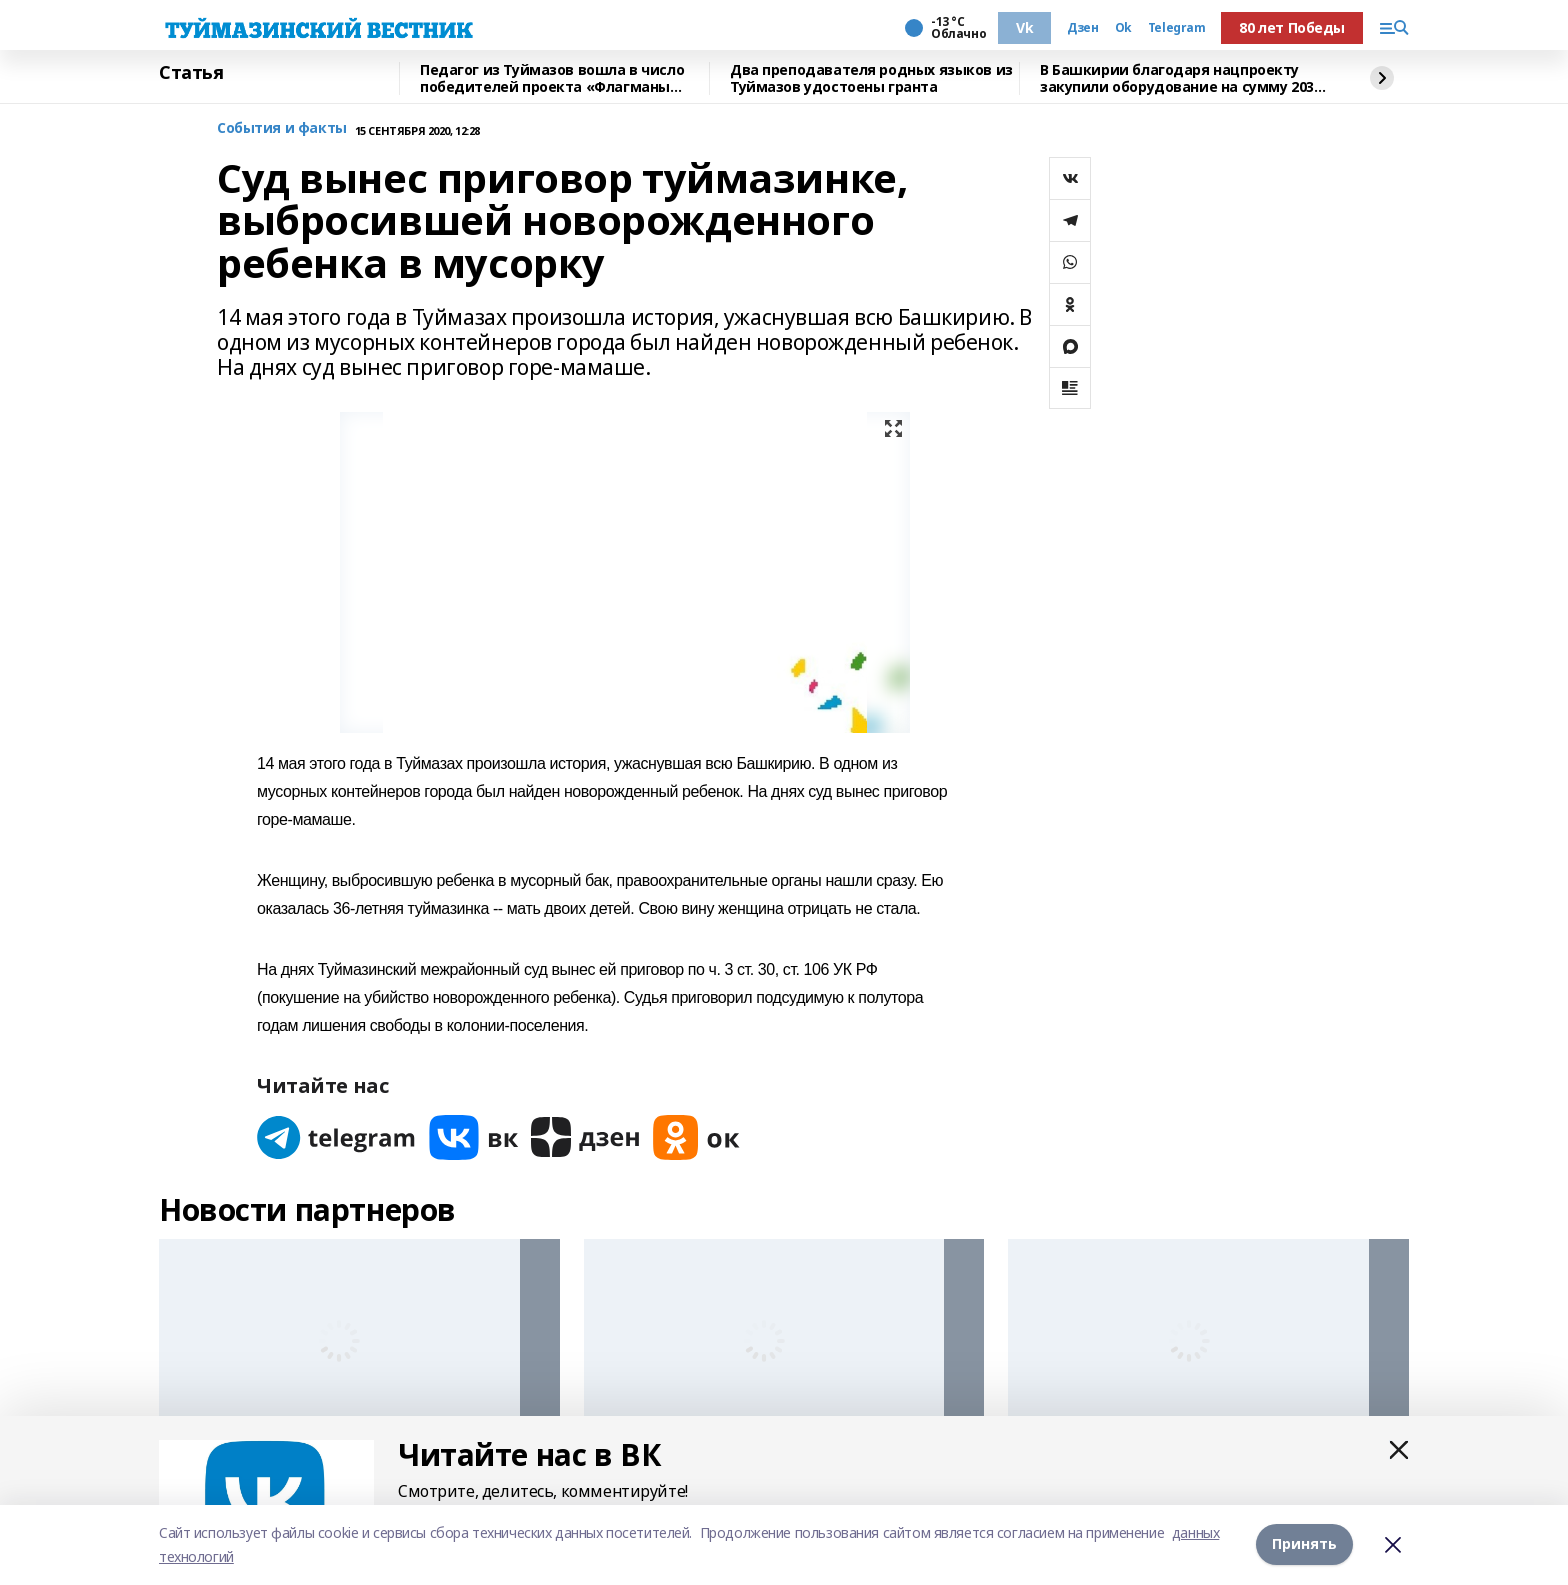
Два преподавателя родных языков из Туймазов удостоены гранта (871, 78)
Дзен (1082, 28)
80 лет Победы (1292, 27)
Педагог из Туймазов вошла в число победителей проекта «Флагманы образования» (552, 78)
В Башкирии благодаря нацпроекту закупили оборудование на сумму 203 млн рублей (1177, 78)
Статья (191, 73)
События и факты (282, 128)
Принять (1304, 1544)
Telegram (1177, 28)
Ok (1123, 28)
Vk (1024, 27)
